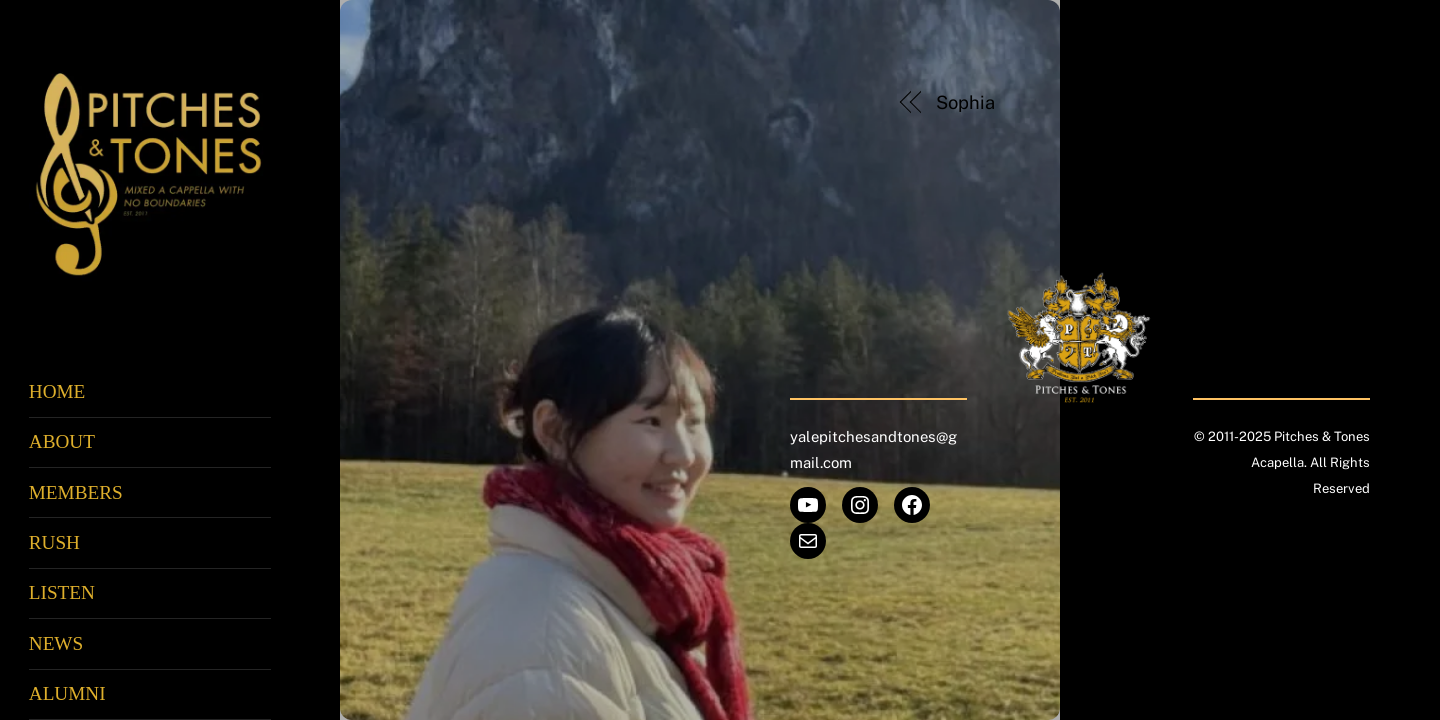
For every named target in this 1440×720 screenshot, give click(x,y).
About (62, 441)
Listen (62, 592)
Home (57, 391)
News (56, 643)
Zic (1293, 102)
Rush (54, 542)
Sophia (965, 102)
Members (76, 492)
